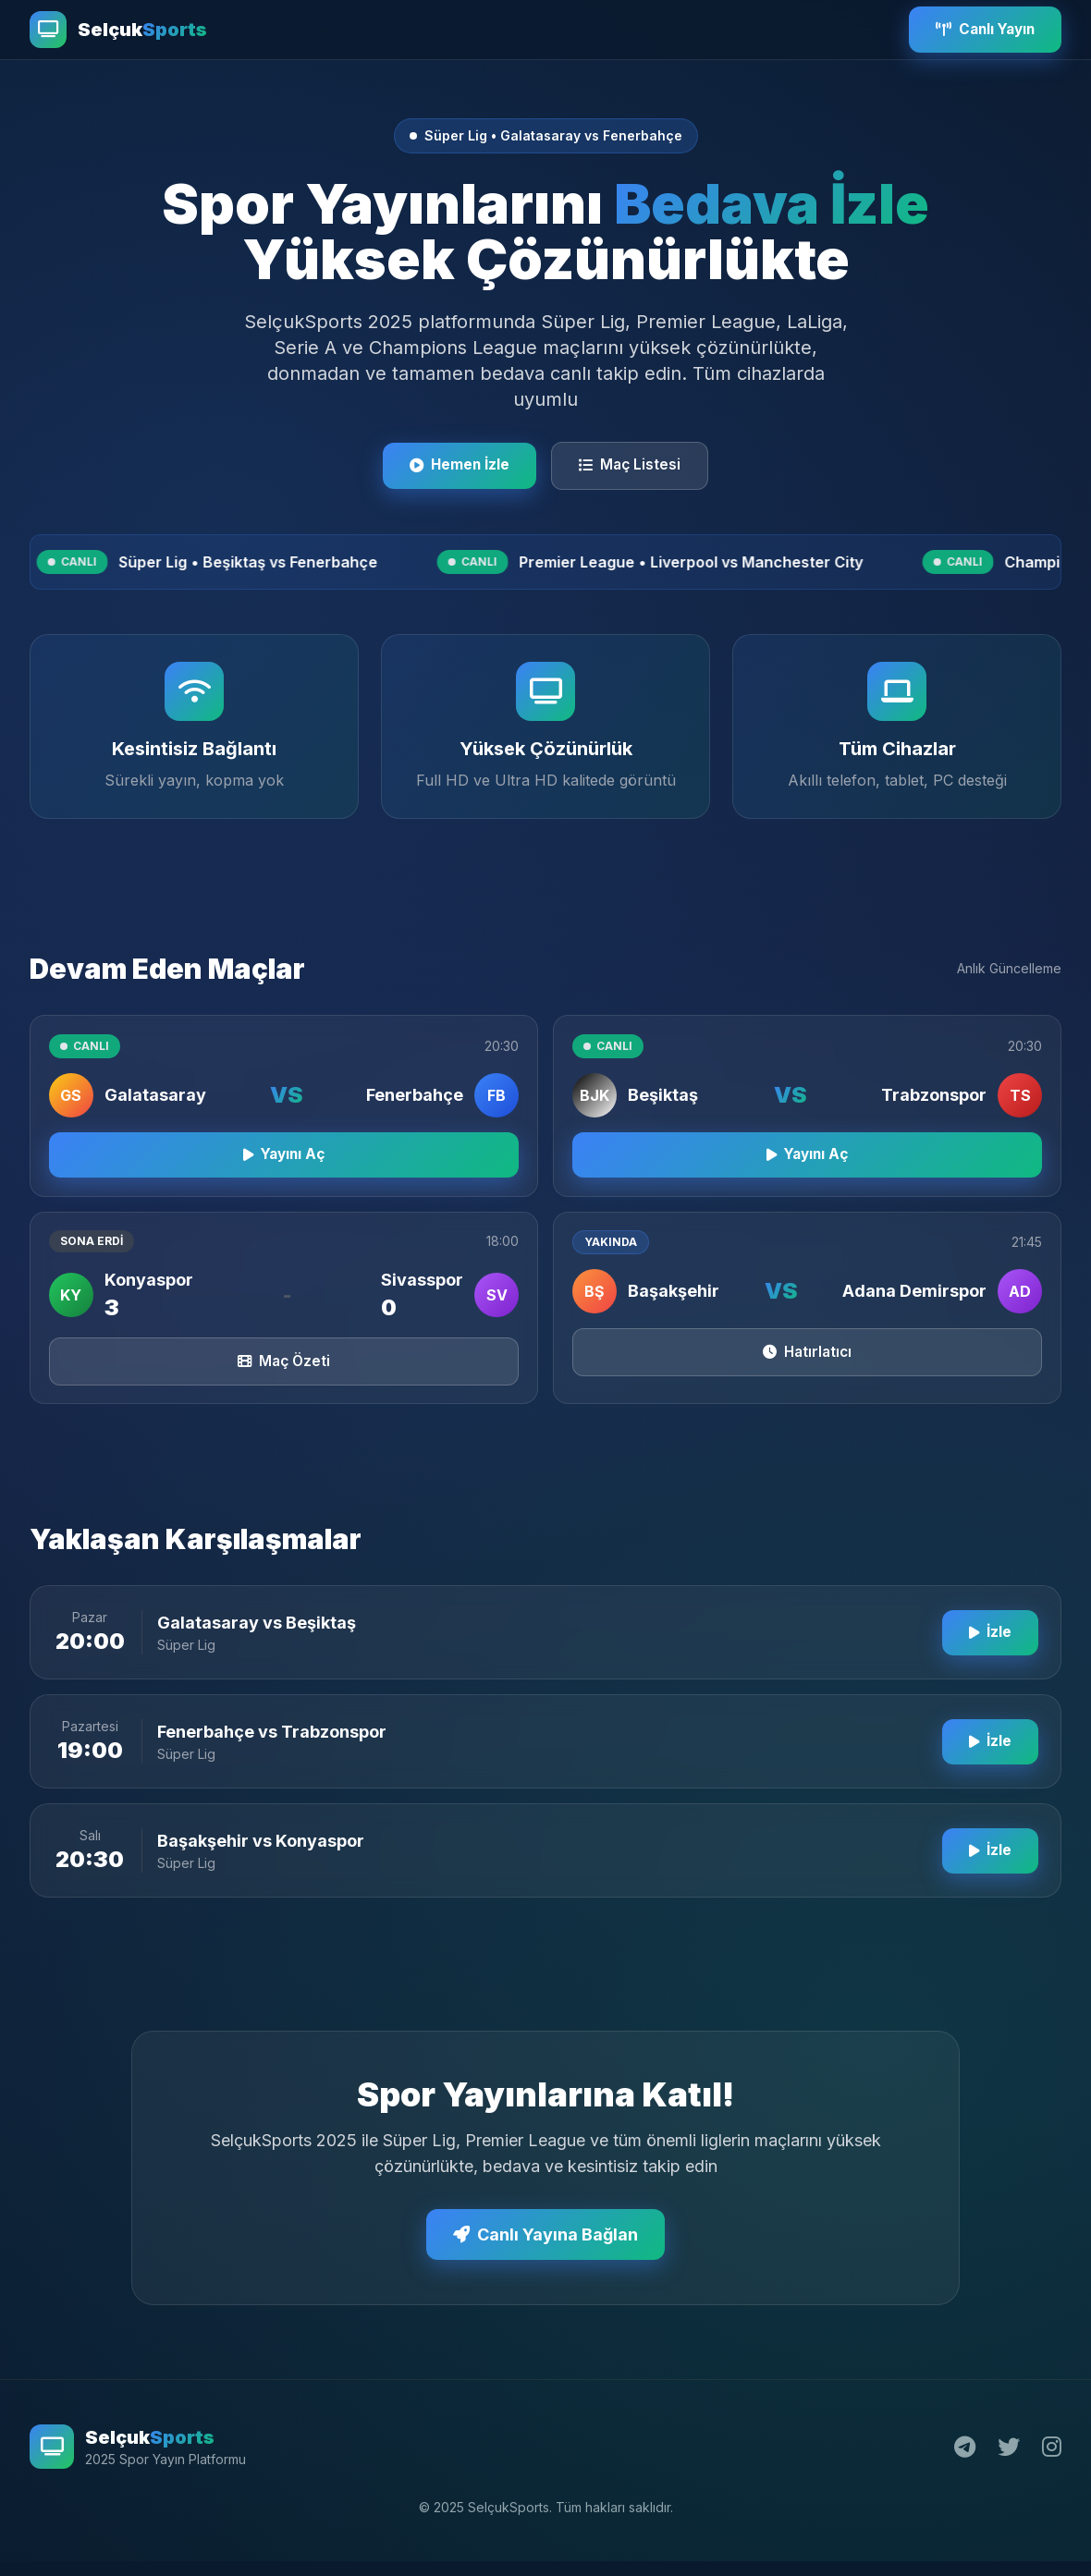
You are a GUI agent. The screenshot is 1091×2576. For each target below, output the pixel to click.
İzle (986, 1661)
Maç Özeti (284, 1388)
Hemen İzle (456, 467)
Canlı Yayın (979, 29)
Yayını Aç (283, 1178)
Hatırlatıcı (807, 1379)
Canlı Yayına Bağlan (545, 2263)
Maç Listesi (634, 467)
